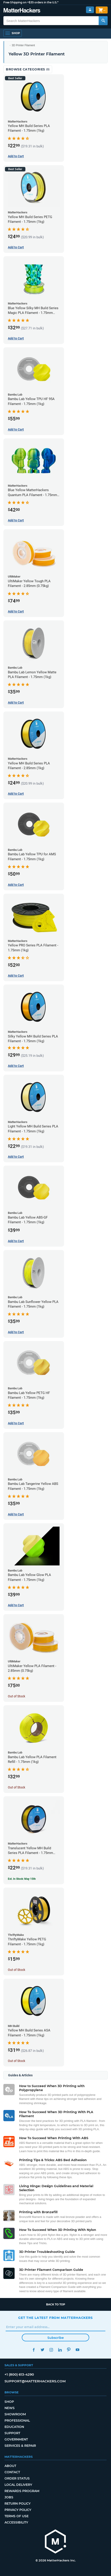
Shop (9, 2402)
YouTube (77, 2350)
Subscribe (55, 2338)
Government (16, 2439)
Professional (17, 2420)
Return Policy (17, 2504)
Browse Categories (28, 69)
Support (12, 2433)
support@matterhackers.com (35, 2381)
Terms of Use (16, 2516)
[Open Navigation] (12, 33)
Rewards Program (21, 2491)
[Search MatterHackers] (103, 20)
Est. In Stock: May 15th (22, 1878)
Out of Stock (16, 1696)
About (10, 2466)
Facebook (34, 2350)
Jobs (8, 2497)
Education (14, 2427)
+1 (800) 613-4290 (19, 2374)
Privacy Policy (17, 2510)
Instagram (51, 2350)
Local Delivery (18, 2485)
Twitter (42, 2350)
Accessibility (16, 2522)
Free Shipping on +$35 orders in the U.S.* (30, 2)
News (9, 2408)
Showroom (15, 2414)
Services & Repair (20, 2446)
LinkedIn (60, 2350)
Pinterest (69, 2350)
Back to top (55, 2304)
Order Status (17, 2478)
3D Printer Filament (23, 45)
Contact (12, 2472)
